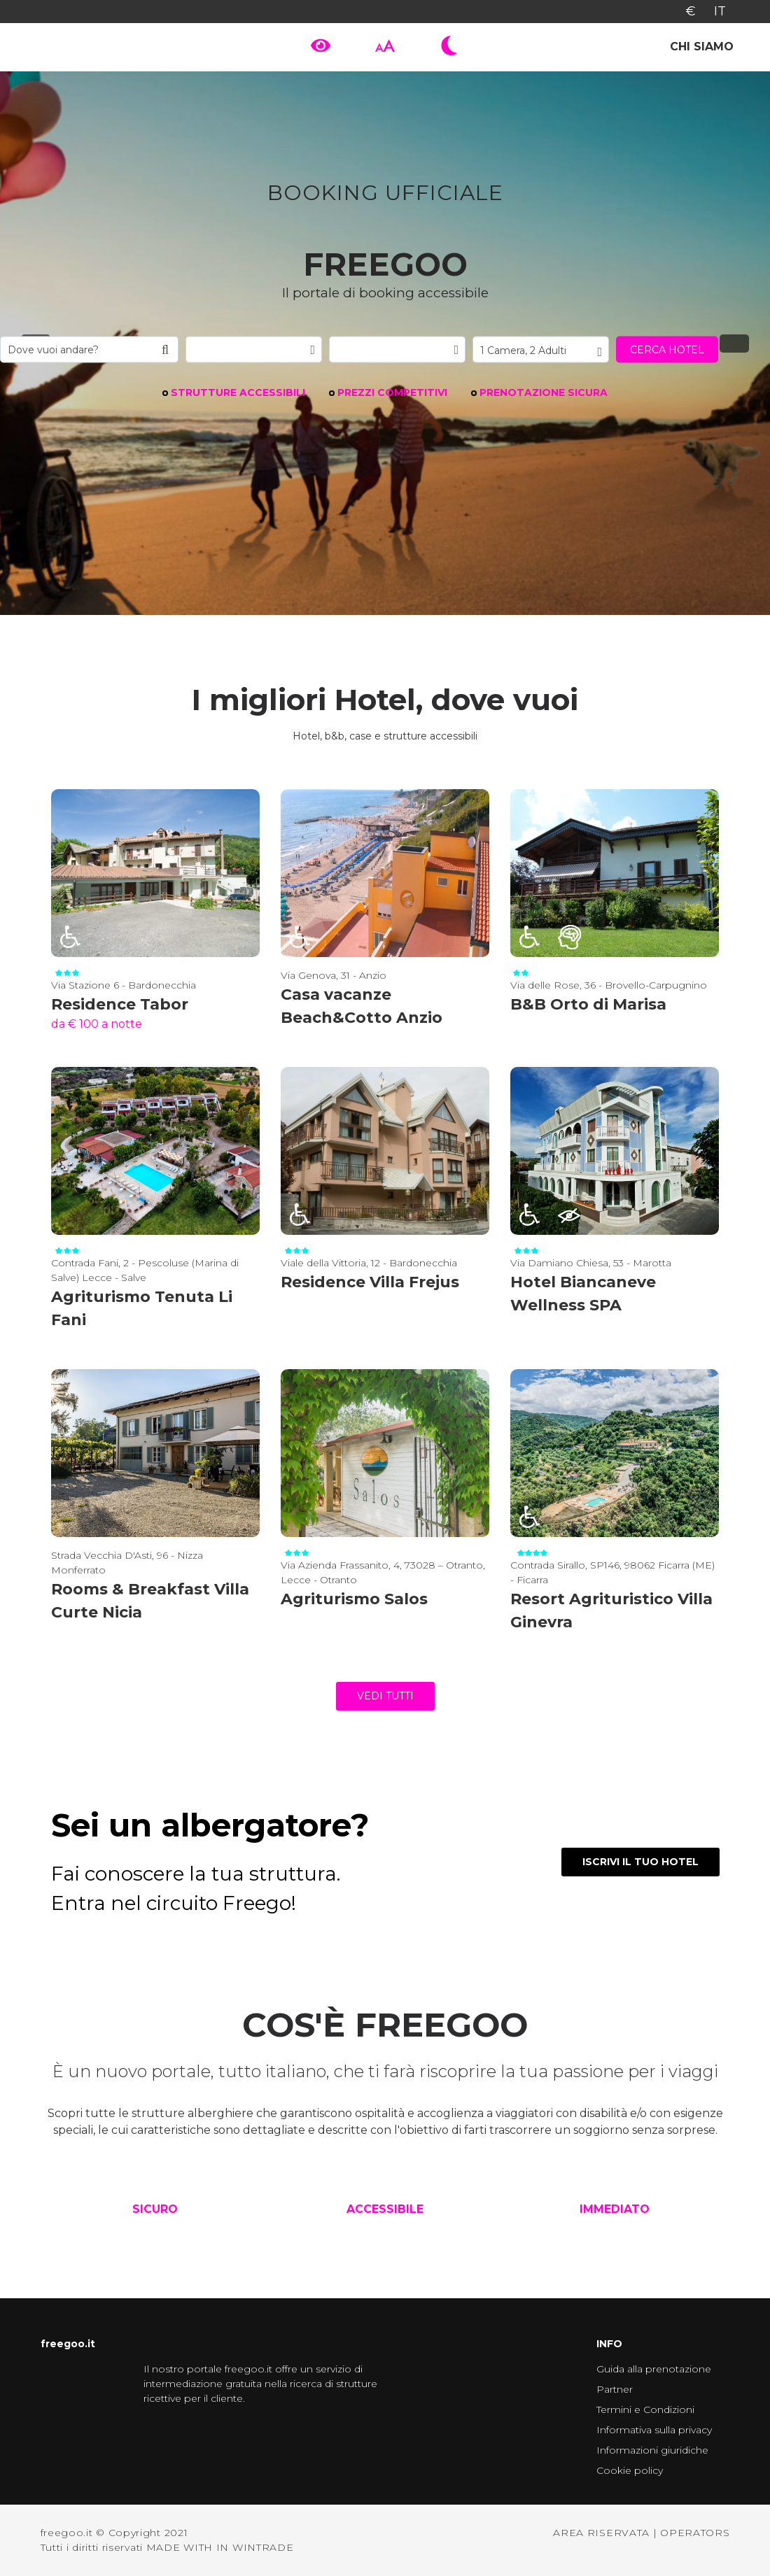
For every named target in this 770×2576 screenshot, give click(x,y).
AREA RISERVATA (601, 2532)
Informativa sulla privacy (654, 2429)
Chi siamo (702, 46)
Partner (614, 2389)
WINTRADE (263, 2547)
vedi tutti (385, 1696)
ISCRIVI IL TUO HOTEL (640, 1861)
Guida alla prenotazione (653, 2369)
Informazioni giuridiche (652, 2450)
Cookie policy (629, 2470)
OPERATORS (694, 2532)
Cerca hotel (667, 349)
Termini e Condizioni (645, 2409)
